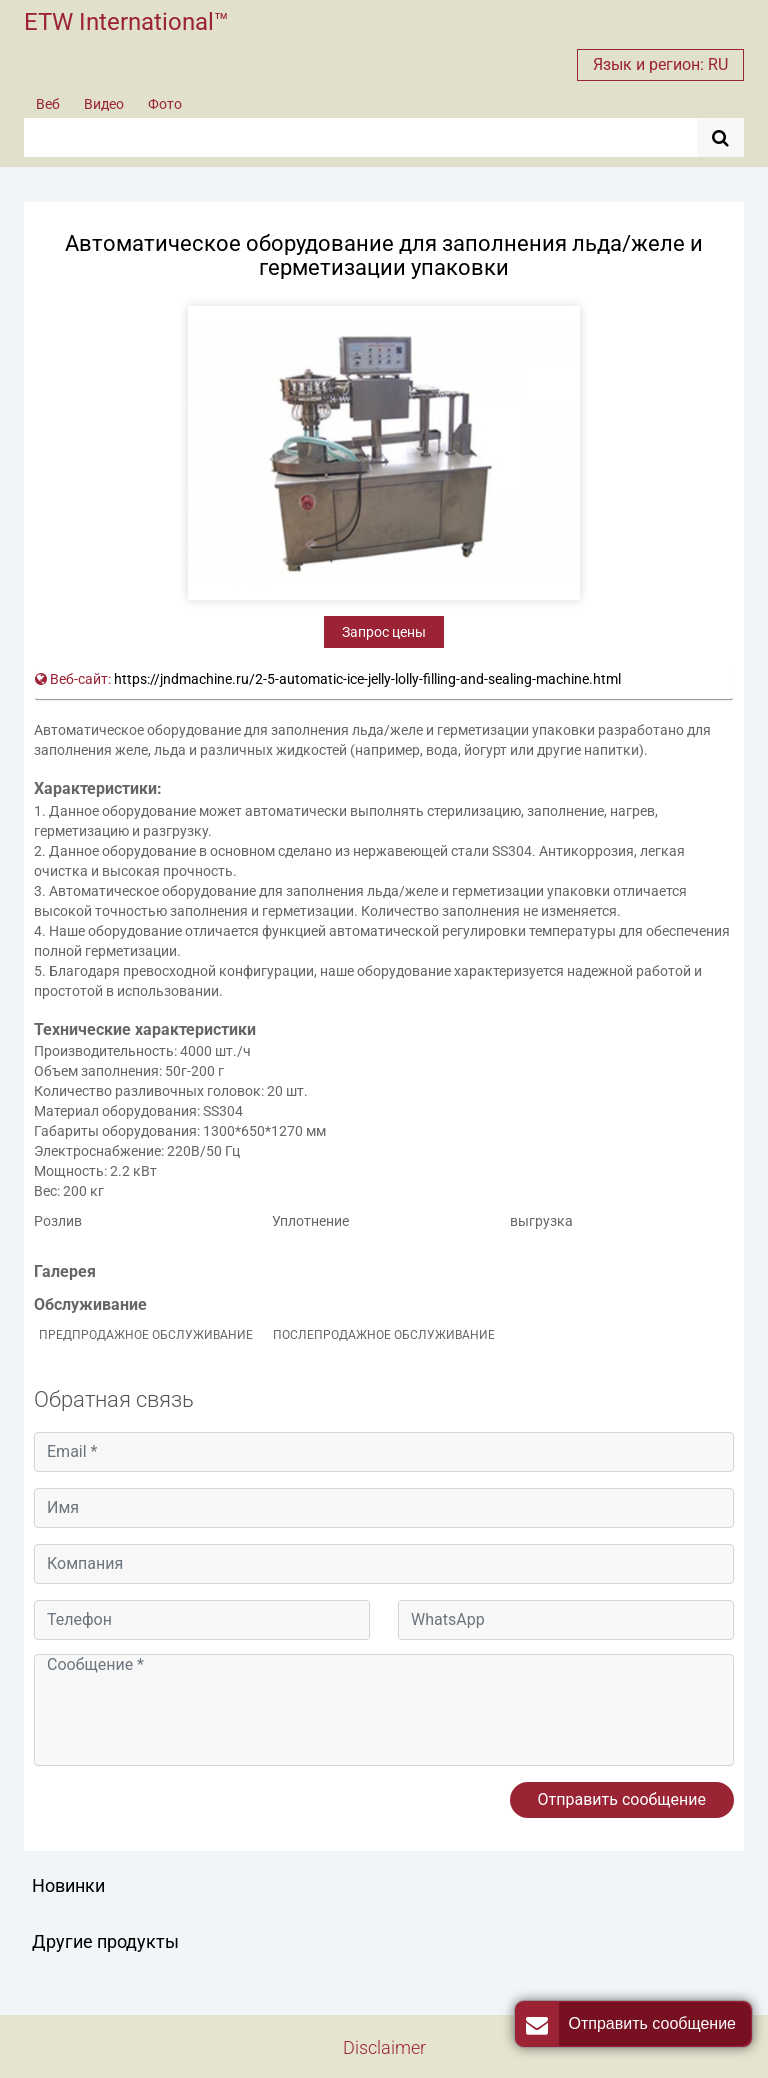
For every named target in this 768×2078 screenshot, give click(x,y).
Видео (104, 104)
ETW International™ (126, 22)
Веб (48, 104)
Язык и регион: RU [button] (660, 64)
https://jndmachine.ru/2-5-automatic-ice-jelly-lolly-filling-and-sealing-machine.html (367, 679)
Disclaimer (384, 2047)
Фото (165, 104)
